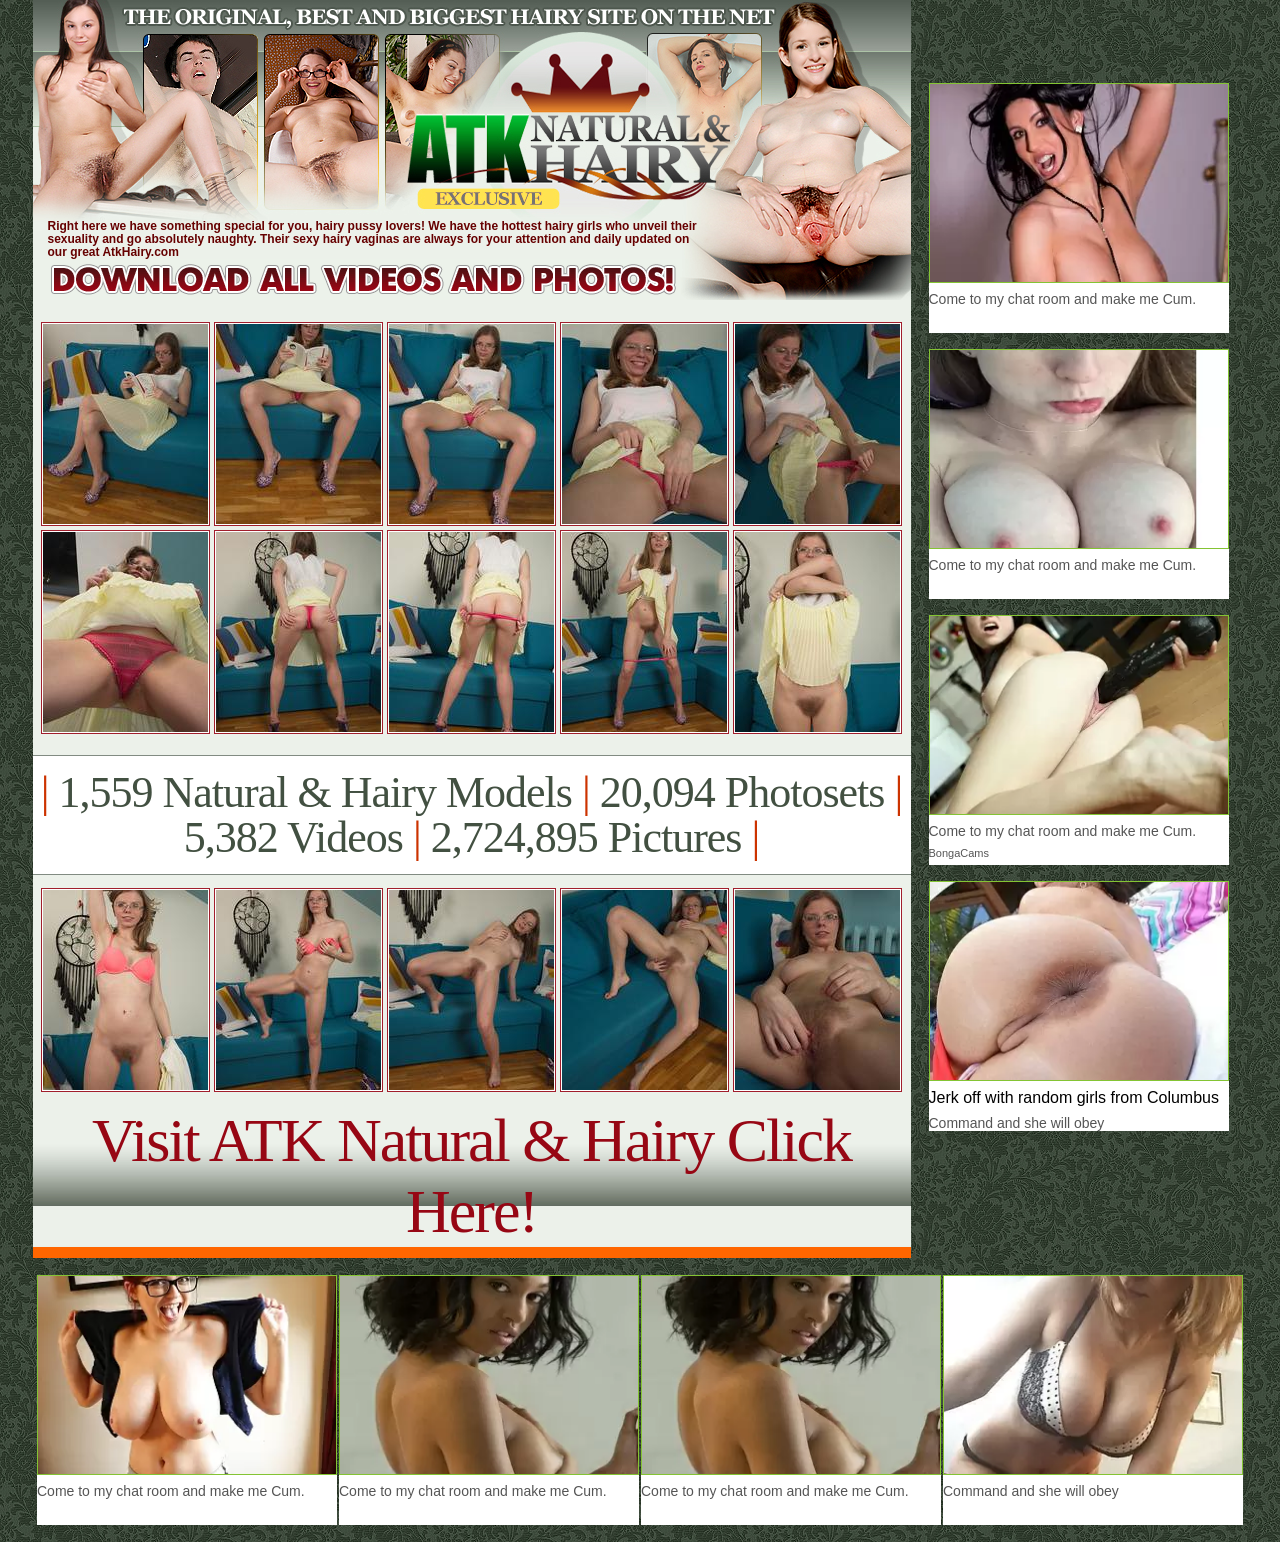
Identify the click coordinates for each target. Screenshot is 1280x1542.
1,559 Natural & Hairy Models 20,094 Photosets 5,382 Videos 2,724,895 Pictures (471, 815)
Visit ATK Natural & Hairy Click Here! (471, 1175)
